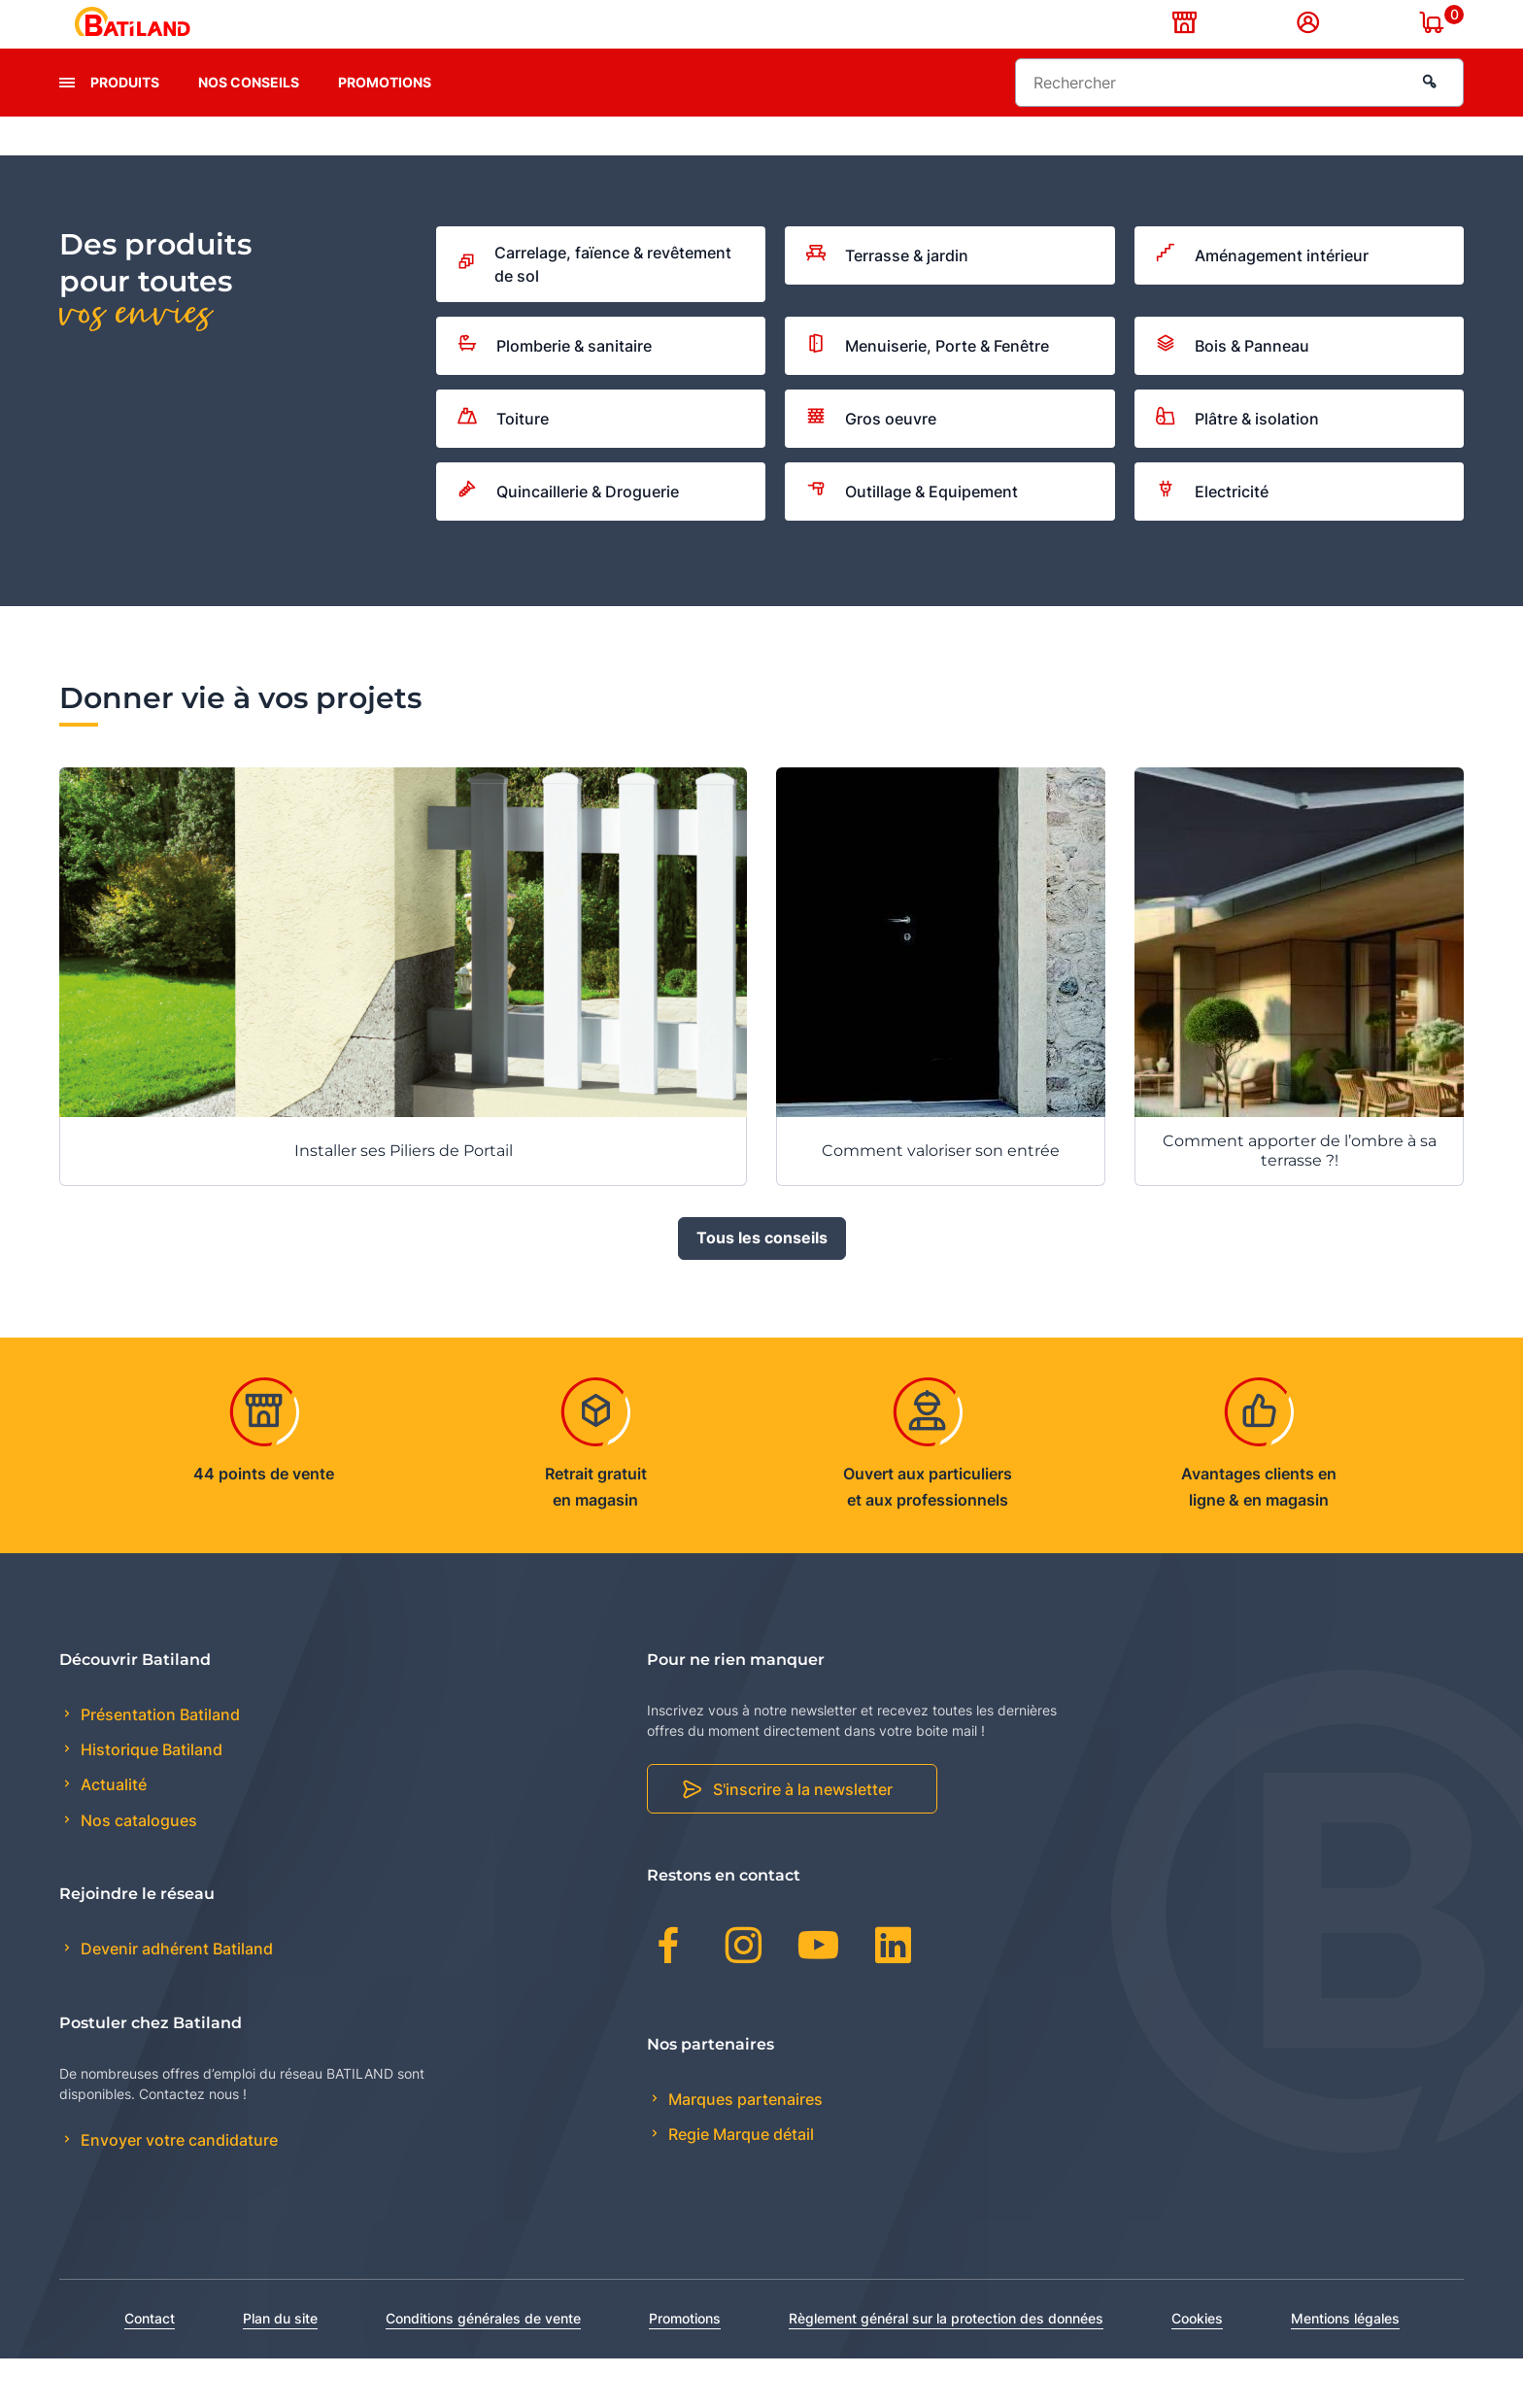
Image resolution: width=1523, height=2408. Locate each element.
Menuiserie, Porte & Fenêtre (927, 396)
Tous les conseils (762, 1288)
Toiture (503, 468)
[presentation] (67, 132)
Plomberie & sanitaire (554, 395)
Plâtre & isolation (1237, 469)
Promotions (384, 131)
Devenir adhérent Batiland (175, 1999)
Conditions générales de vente (483, 2367)
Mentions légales (1345, 2367)
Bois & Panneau (1232, 395)
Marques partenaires (743, 2148)
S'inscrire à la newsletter (803, 1839)
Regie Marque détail (739, 2183)
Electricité (1212, 541)
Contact (149, 2367)
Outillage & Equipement (912, 541)
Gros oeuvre (871, 468)
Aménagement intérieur (1262, 305)
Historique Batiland (149, 1800)
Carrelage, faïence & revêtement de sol (594, 313)
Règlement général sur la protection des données (946, 2367)
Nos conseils (248, 131)
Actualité (112, 1835)
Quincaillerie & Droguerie (568, 541)
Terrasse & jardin (887, 305)
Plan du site (280, 2367)
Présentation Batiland (158, 1764)
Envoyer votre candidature (177, 2190)
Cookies (1197, 2367)
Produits (124, 131)
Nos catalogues (137, 1870)
